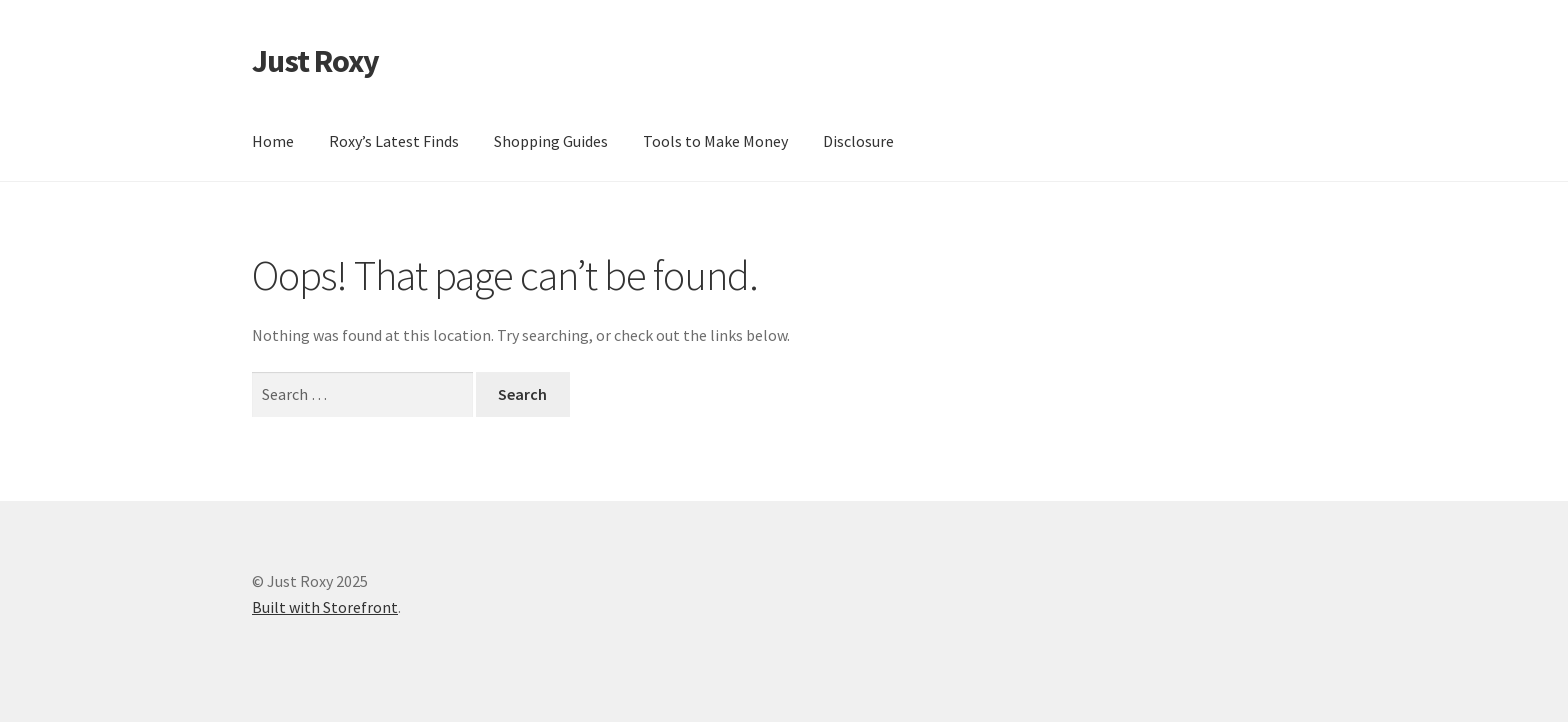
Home (273, 141)
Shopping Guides (551, 141)
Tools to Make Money (715, 141)
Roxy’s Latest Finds (394, 141)
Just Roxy (315, 61)
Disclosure (858, 141)
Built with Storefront (325, 607)
